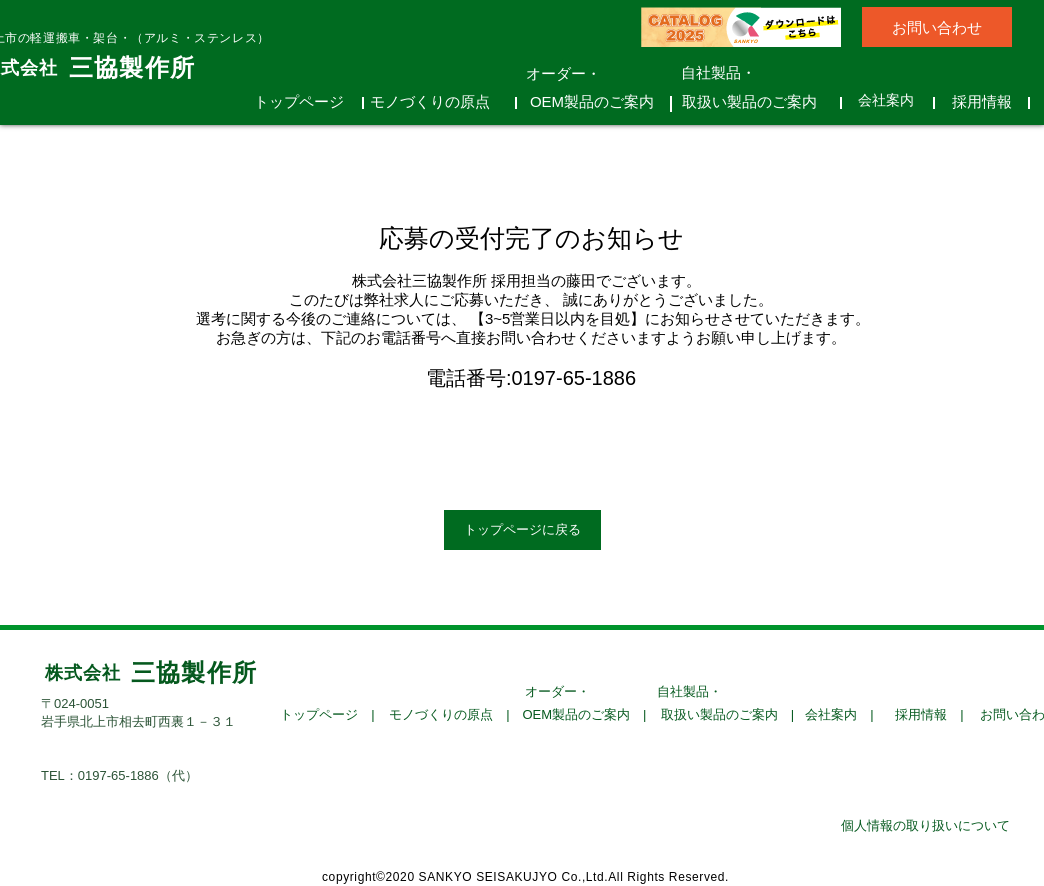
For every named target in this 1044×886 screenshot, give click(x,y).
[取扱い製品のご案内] (756, 101)
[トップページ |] (327, 715)
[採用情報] (989, 101)
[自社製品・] (741, 72)
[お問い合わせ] (937, 27)
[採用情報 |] (929, 715)
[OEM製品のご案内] (599, 101)
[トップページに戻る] (522, 530)
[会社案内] (892, 101)
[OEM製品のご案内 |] (584, 715)
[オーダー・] (586, 73)
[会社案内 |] (839, 715)
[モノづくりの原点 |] (449, 715)
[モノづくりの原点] (437, 101)
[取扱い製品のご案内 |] (727, 715)
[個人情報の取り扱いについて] (925, 826)
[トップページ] (306, 101)
